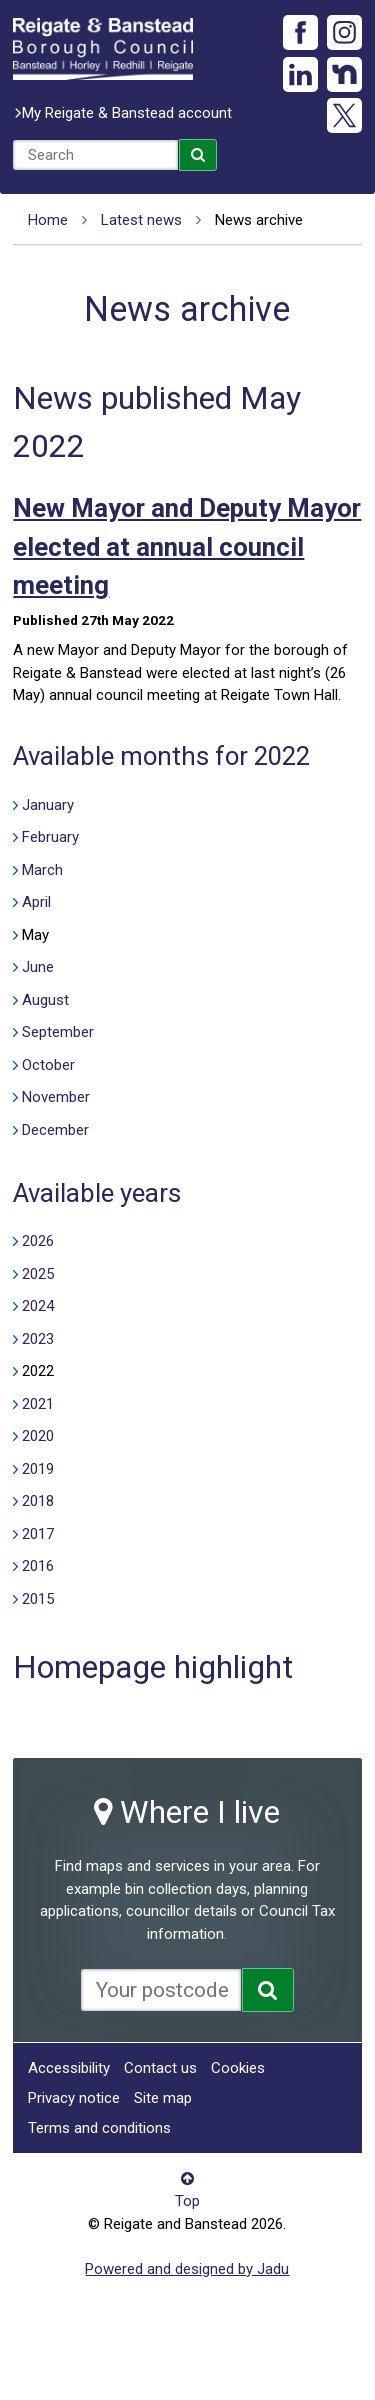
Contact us (160, 2068)
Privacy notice (74, 2098)
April (36, 902)
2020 (38, 1436)
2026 (38, 1241)
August (45, 1000)
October (48, 1065)
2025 (38, 1274)
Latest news (141, 220)
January (48, 805)
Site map (163, 2098)
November (56, 1097)
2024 (38, 1306)
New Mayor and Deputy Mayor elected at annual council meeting (187, 546)
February (50, 837)
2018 (38, 1501)
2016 (38, 1566)
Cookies (238, 2068)
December (55, 1130)
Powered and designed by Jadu (187, 2269)
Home (48, 220)
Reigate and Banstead (103, 49)
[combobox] (95, 155)
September (58, 1032)
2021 (38, 1404)
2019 (38, 1469)
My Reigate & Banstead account (127, 113)
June (38, 967)
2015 (38, 1599)
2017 (38, 1534)
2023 (38, 1339)
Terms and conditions (99, 2128)
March (42, 870)
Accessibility (69, 2068)
